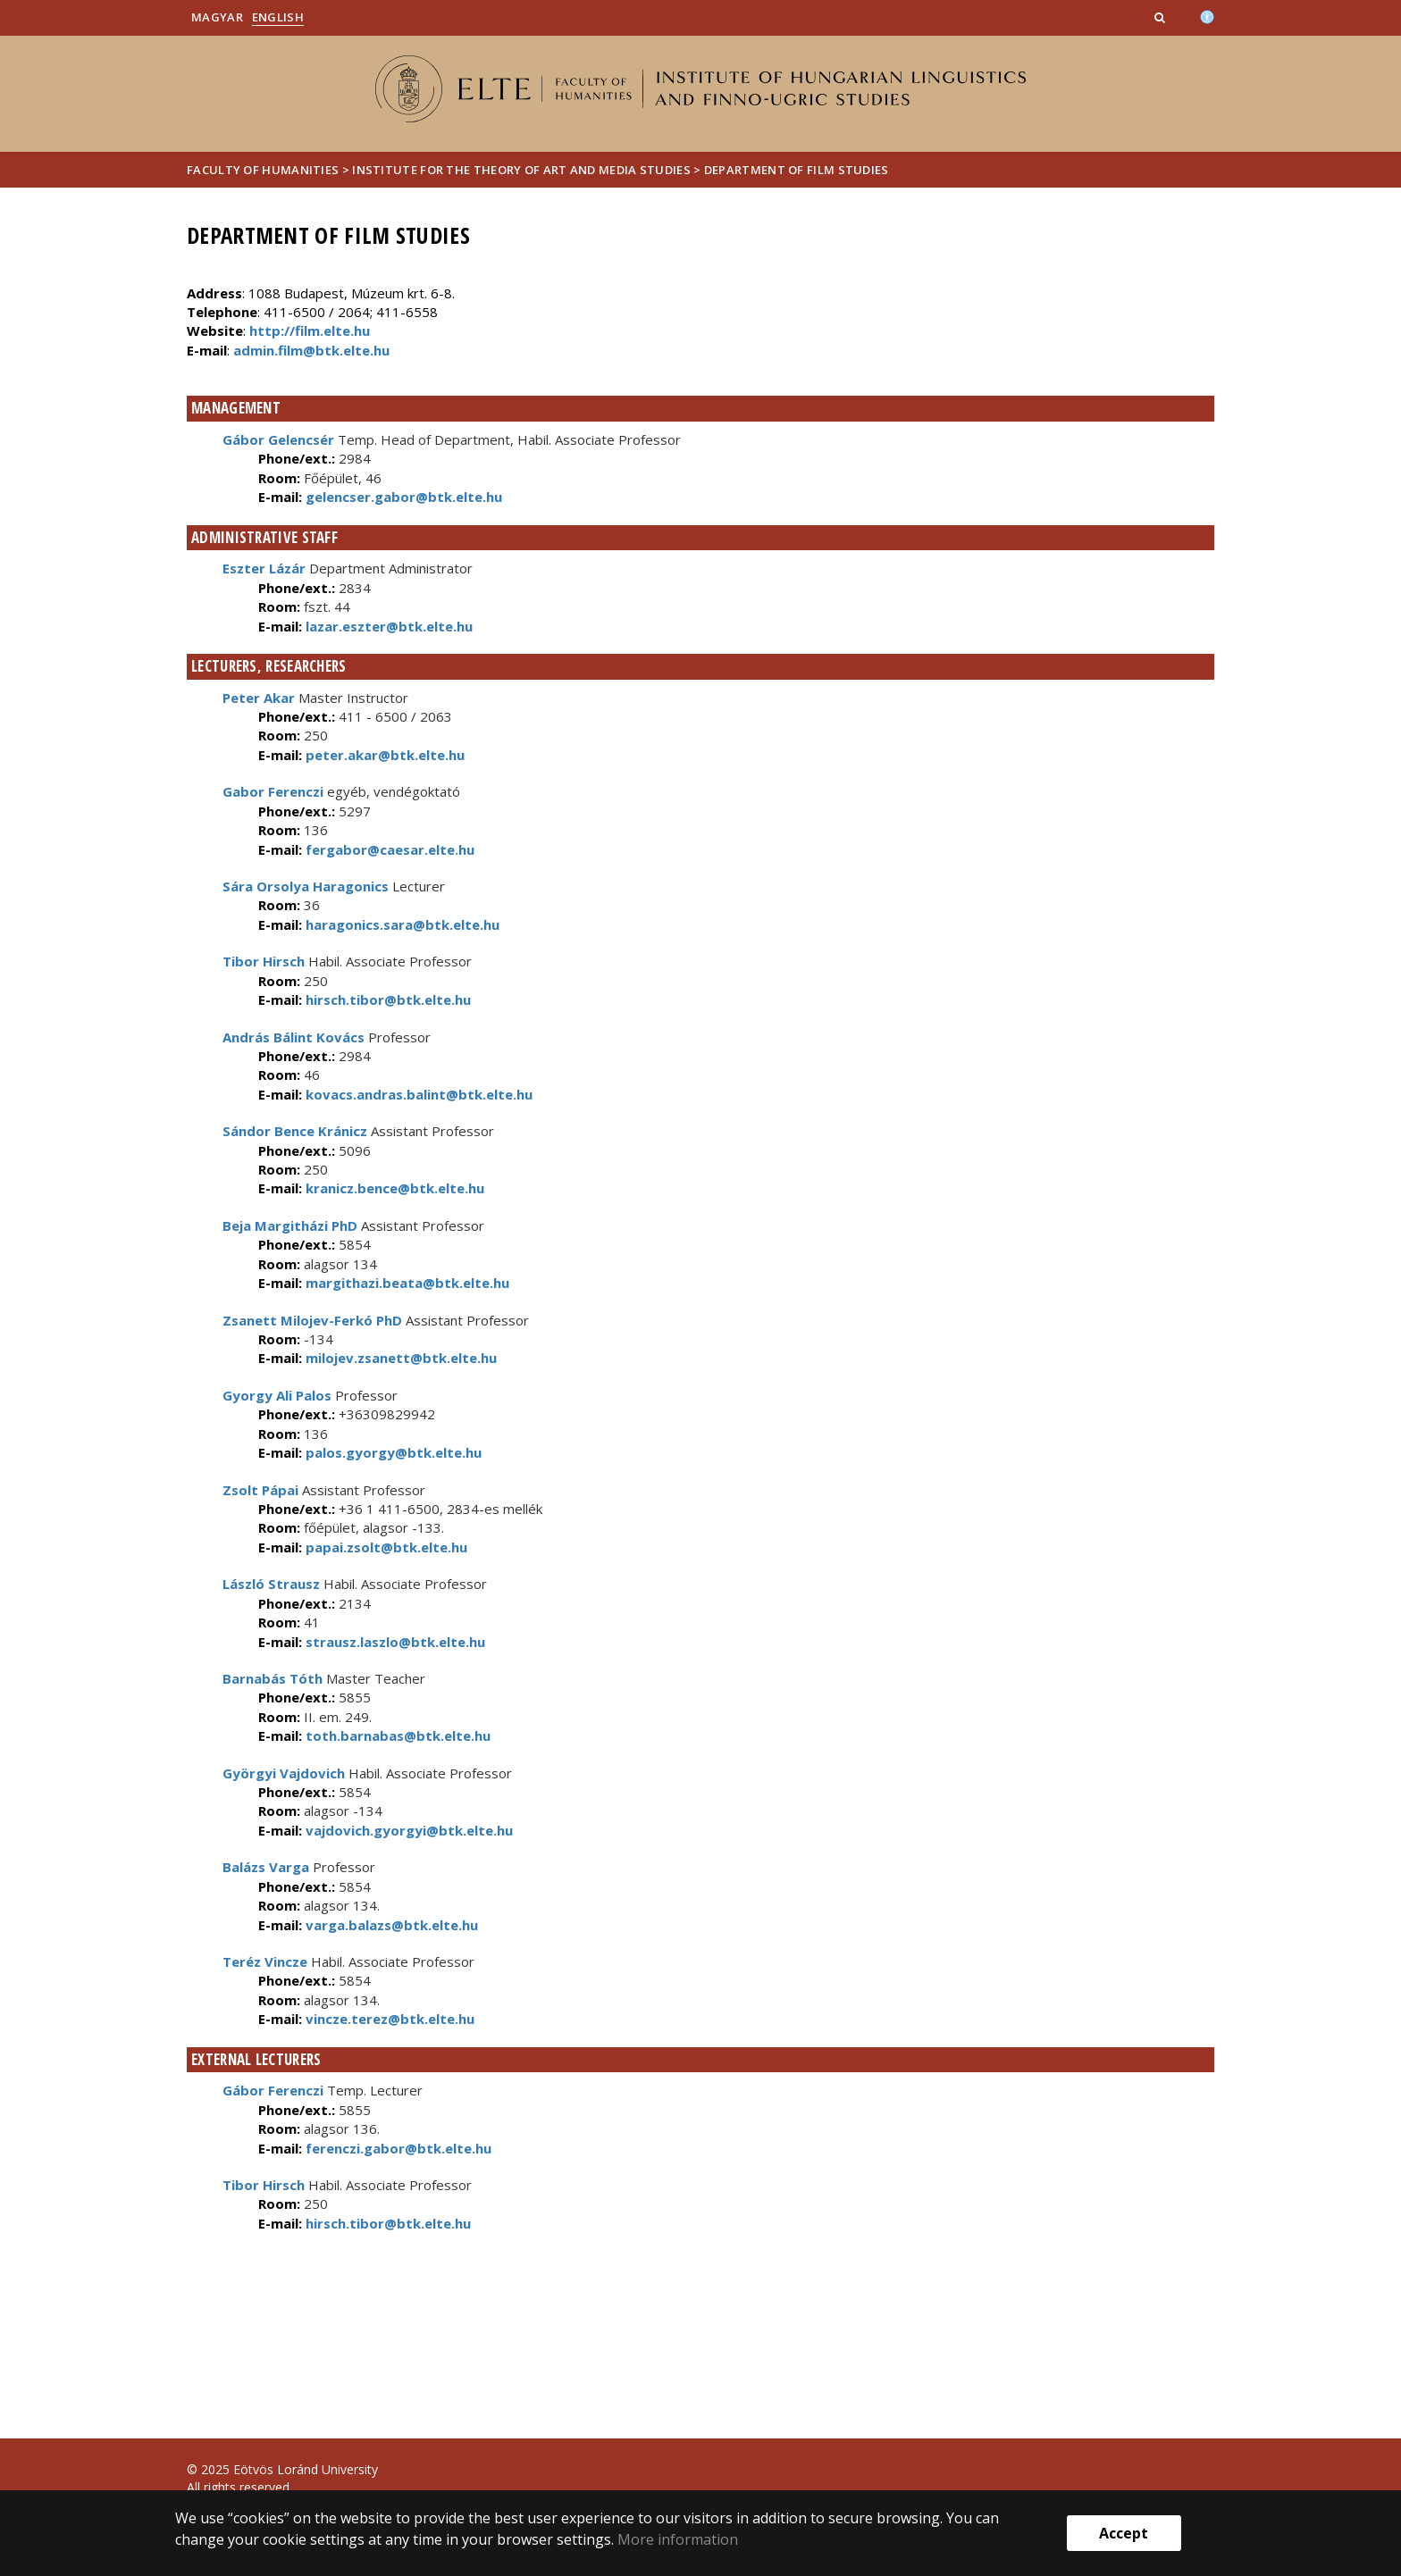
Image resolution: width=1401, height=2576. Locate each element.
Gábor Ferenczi (272, 2090)
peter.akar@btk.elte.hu (383, 755)
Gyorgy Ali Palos (276, 1395)
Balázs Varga (265, 1867)
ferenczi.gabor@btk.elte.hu (396, 2148)
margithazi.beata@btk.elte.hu (405, 1283)
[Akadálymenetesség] (1207, 15)
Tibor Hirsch (263, 961)
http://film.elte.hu (309, 330)
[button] (1161, 17)
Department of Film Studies (796, 170)
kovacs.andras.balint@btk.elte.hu (417, 1094)
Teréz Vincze (264, 1961)
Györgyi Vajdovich (283, 1773)
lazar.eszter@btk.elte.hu (387, 626)
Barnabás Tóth (272, 1678)
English (278, 17)
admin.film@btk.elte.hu (311, 350)
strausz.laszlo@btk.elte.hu (393, 1642)
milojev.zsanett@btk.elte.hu (399, 1358)
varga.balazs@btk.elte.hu (390, 1925)
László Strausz (271, 1584)
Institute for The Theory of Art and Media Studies (521, 170)
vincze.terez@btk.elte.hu (388, 2019)
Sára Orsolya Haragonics (305, 886)
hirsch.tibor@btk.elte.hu (386, 999)
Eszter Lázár (264, 568)
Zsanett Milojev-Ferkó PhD (312, 1320)
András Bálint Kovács (293, 1037)
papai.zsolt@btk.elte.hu (384, 1547)
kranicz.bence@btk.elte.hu (393, 1188)
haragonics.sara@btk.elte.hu (400, 924)
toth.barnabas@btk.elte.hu (396, 1735)
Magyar (217, 17)
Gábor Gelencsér (278, 439)
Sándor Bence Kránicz (294, 1131)
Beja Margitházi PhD (289, 1225)
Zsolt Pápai (260, 1490)
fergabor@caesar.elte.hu (388, 849)
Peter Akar (258, 698)
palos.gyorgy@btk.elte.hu (392, 1452)
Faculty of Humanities (263, 170)
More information (677, 2539)
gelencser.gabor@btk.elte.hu (402, 497)
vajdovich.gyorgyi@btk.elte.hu (407, 1830)
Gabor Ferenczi (272, 791)
